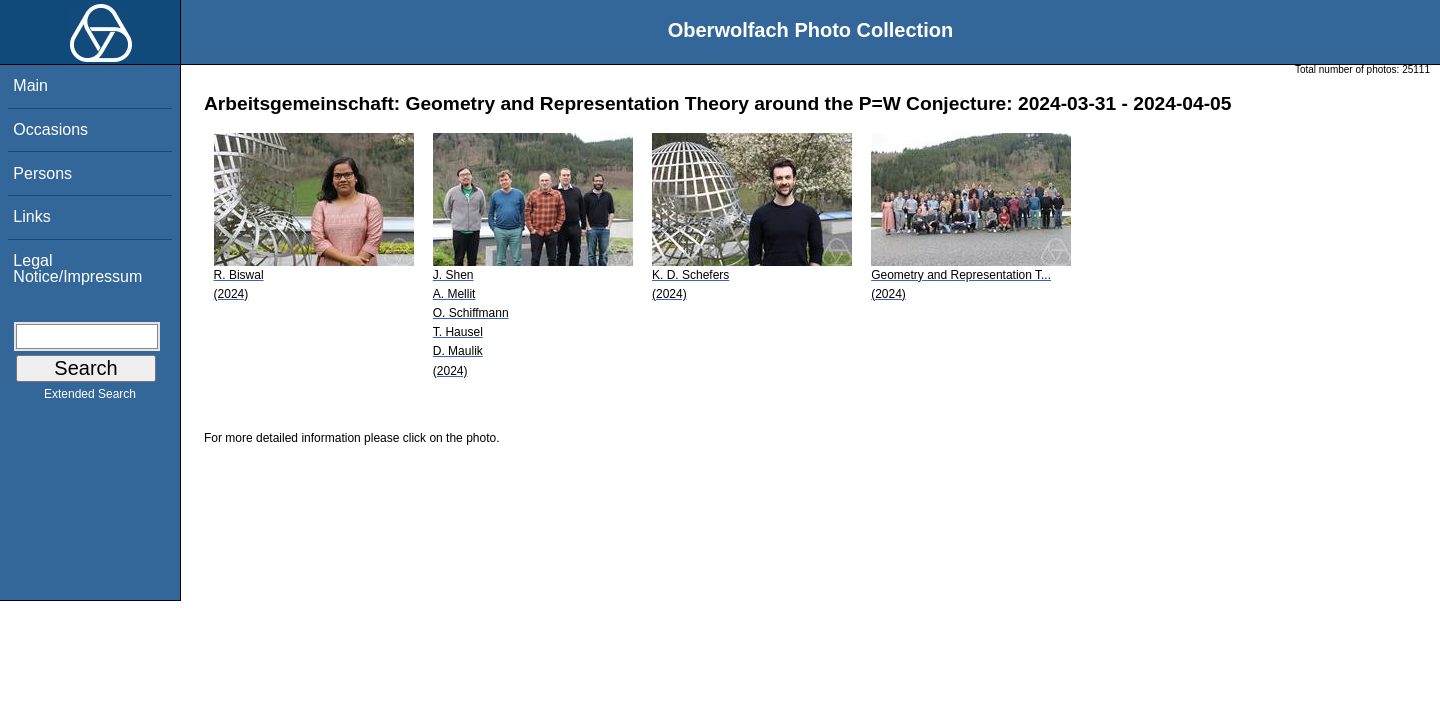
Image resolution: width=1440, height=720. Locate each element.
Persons (42, 173)
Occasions (50, 129)
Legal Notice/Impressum (77, 268)
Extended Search (90, 398)
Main (30, 85)
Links (31, 216)
